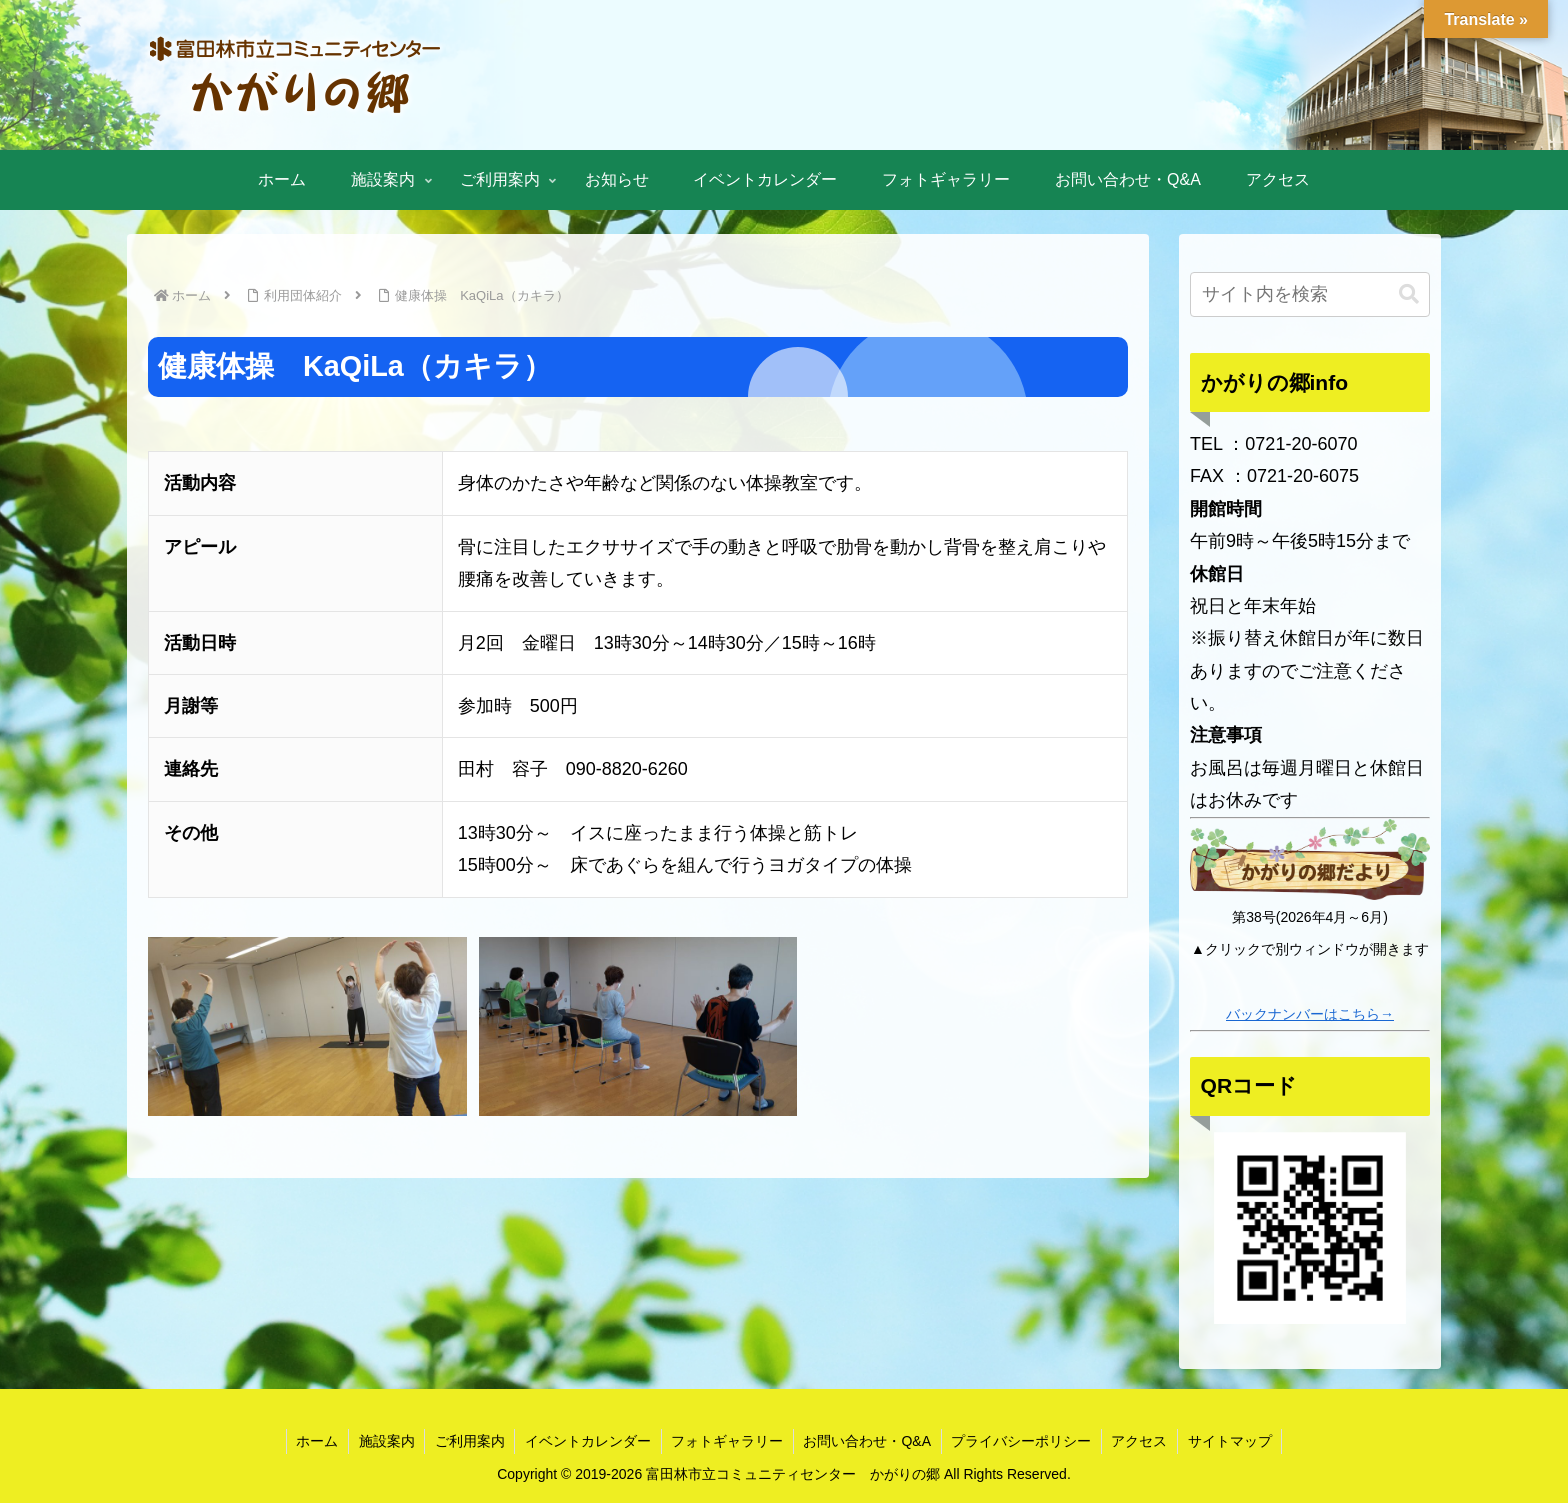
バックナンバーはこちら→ (1310, 1014)
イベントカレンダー (587, 1441)
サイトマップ (1233, 1441)
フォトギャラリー (727, 1441)
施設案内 (384, 1441)
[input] (1310, 294)
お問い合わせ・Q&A (868, 1441)
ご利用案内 (468, 1441)
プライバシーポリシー (1023, 1441)
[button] (1409, 294)
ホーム (314, 1441)
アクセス (1142, 1441)
